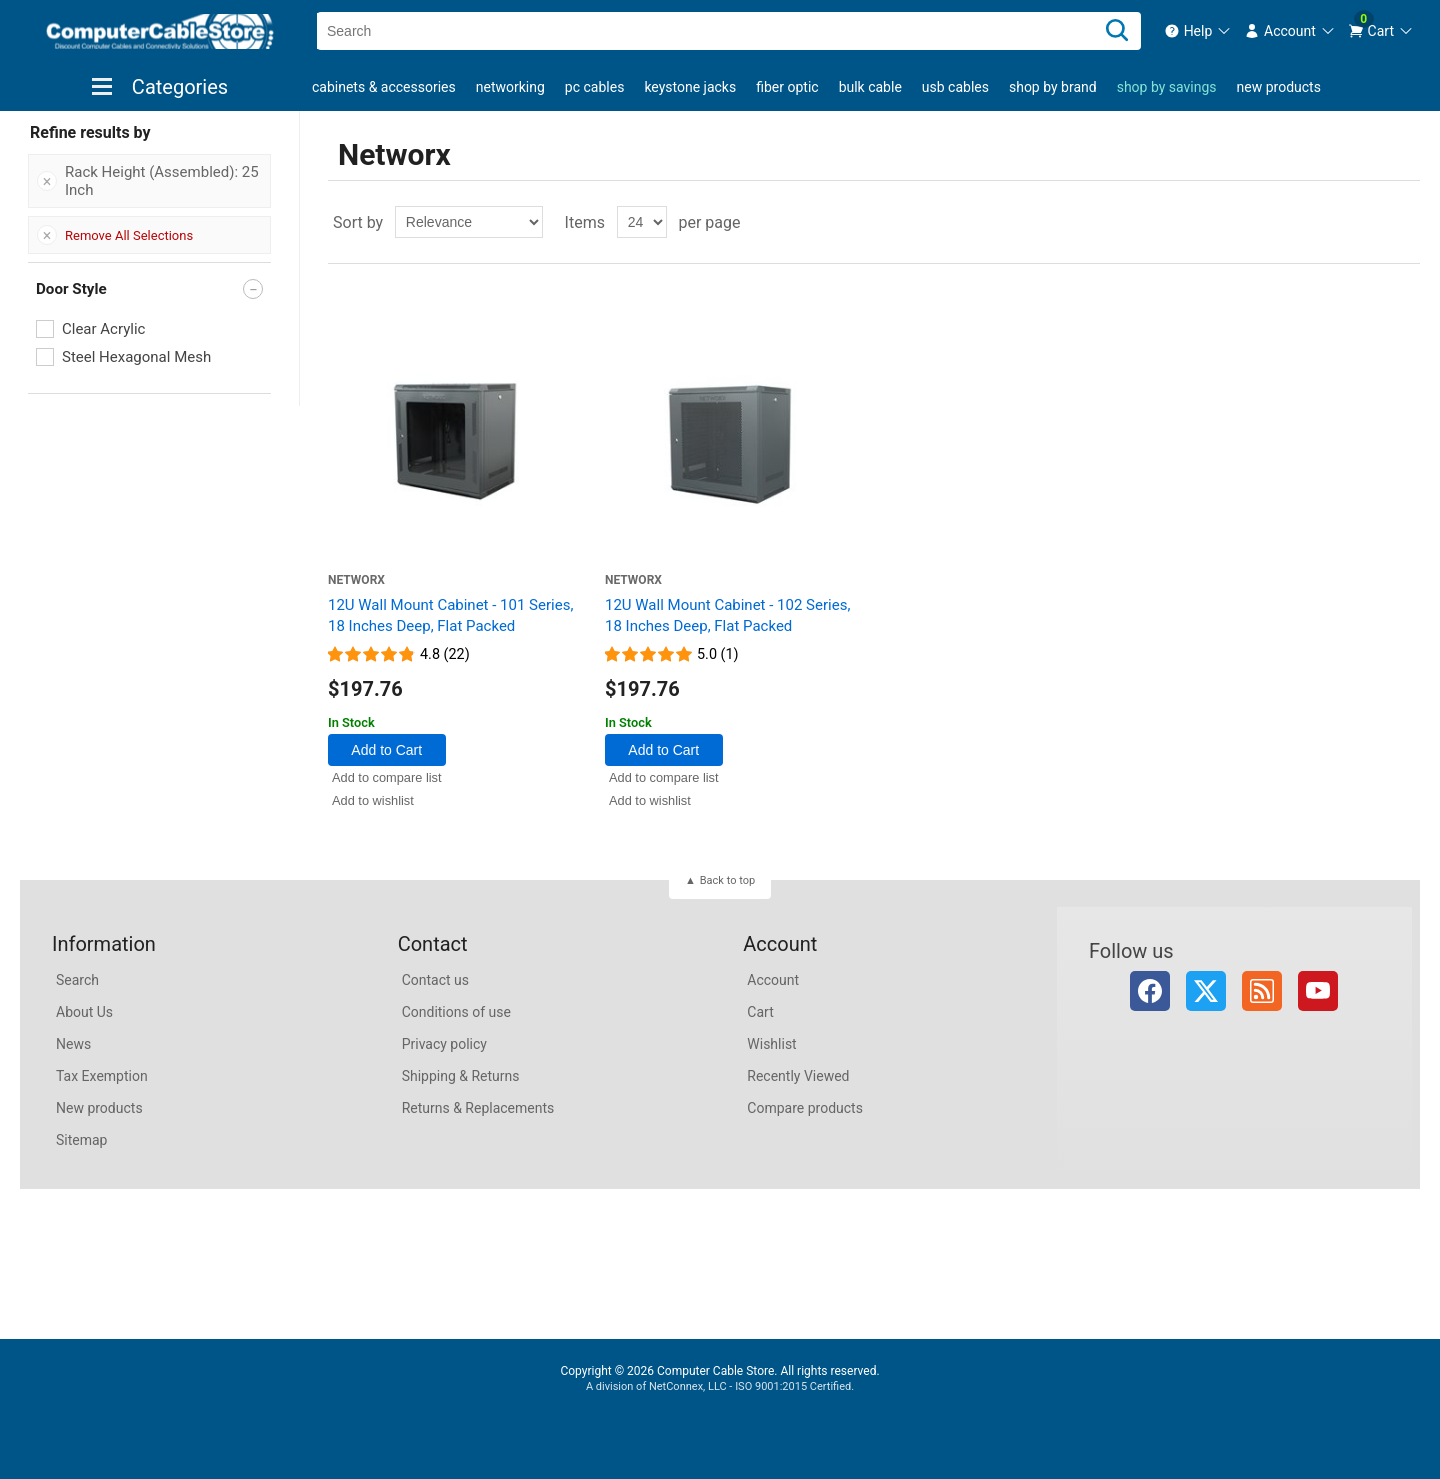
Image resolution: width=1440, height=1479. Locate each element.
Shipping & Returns (461, 1076)
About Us (84, 1012)
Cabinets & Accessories (384, 87)
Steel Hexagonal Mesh (136, 357)
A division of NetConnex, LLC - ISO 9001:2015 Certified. (720, 1386)
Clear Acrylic (103, 329)
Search (77, 980)
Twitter (1206, 991)
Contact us (435, 980)
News (73, 1044)
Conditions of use (456, 1012)
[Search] (1117, 31)
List (1403, 222)
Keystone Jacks (690, 87)
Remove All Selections (129, 235)
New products (1279, 87)
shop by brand (1053, 87)
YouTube (1318, 991)
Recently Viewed (798, 1076)
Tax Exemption (102, 1076)
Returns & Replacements (478, 1108)
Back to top (727, 880)
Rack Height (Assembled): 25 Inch (162, 181)
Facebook (1150, 991)
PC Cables (595, 87)
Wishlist (771, 1044)
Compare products (805, 1108)
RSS (1262, 991)
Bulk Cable (870, 87)
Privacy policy (444, 1044)
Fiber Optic (787, 87)
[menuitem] (1198, 31)
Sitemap (81, 1140)
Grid (1367, 222)
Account (773, 980)
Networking (510, 87)
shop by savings (1167, 87)
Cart (760, 1012)
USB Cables (955, 87)
